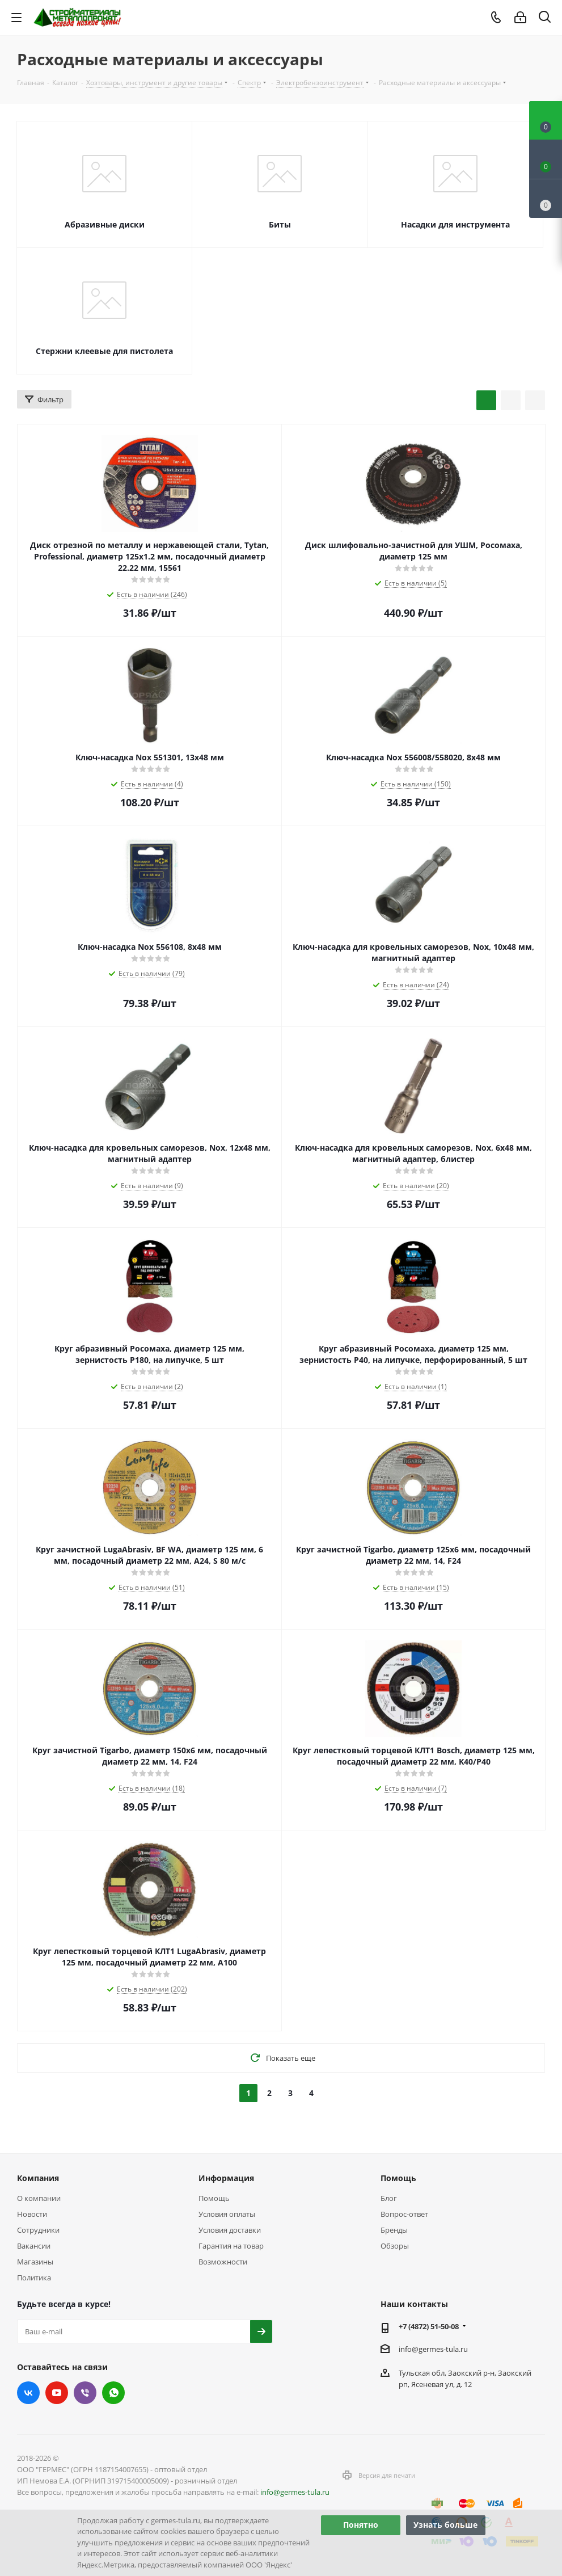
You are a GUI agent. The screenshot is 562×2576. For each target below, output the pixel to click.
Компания (38, 2178)
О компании (39, 2198)
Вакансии (33, 2246)
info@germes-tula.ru (433, 2349)
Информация (226, 2178)
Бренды (394, 2230)
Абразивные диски (105, 224)
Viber (85, 2392)
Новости (32, 2214)
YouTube (56, 2392)
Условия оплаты (226, 2214)
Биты (280, 224)
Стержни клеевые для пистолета (104, 351)
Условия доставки (229, 2230)
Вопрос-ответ (404, 2214)
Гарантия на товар (231, 2246)
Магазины (35, 2262)
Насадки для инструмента (455, 224)
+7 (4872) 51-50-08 (429, 2326)
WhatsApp (113, 2392)
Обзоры (395, 2246)
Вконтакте (28, 2392)
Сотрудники (38, 2230)
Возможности (222, 2262)
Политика (34, 2277)
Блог (389, 2198)
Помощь (214, 2198)
